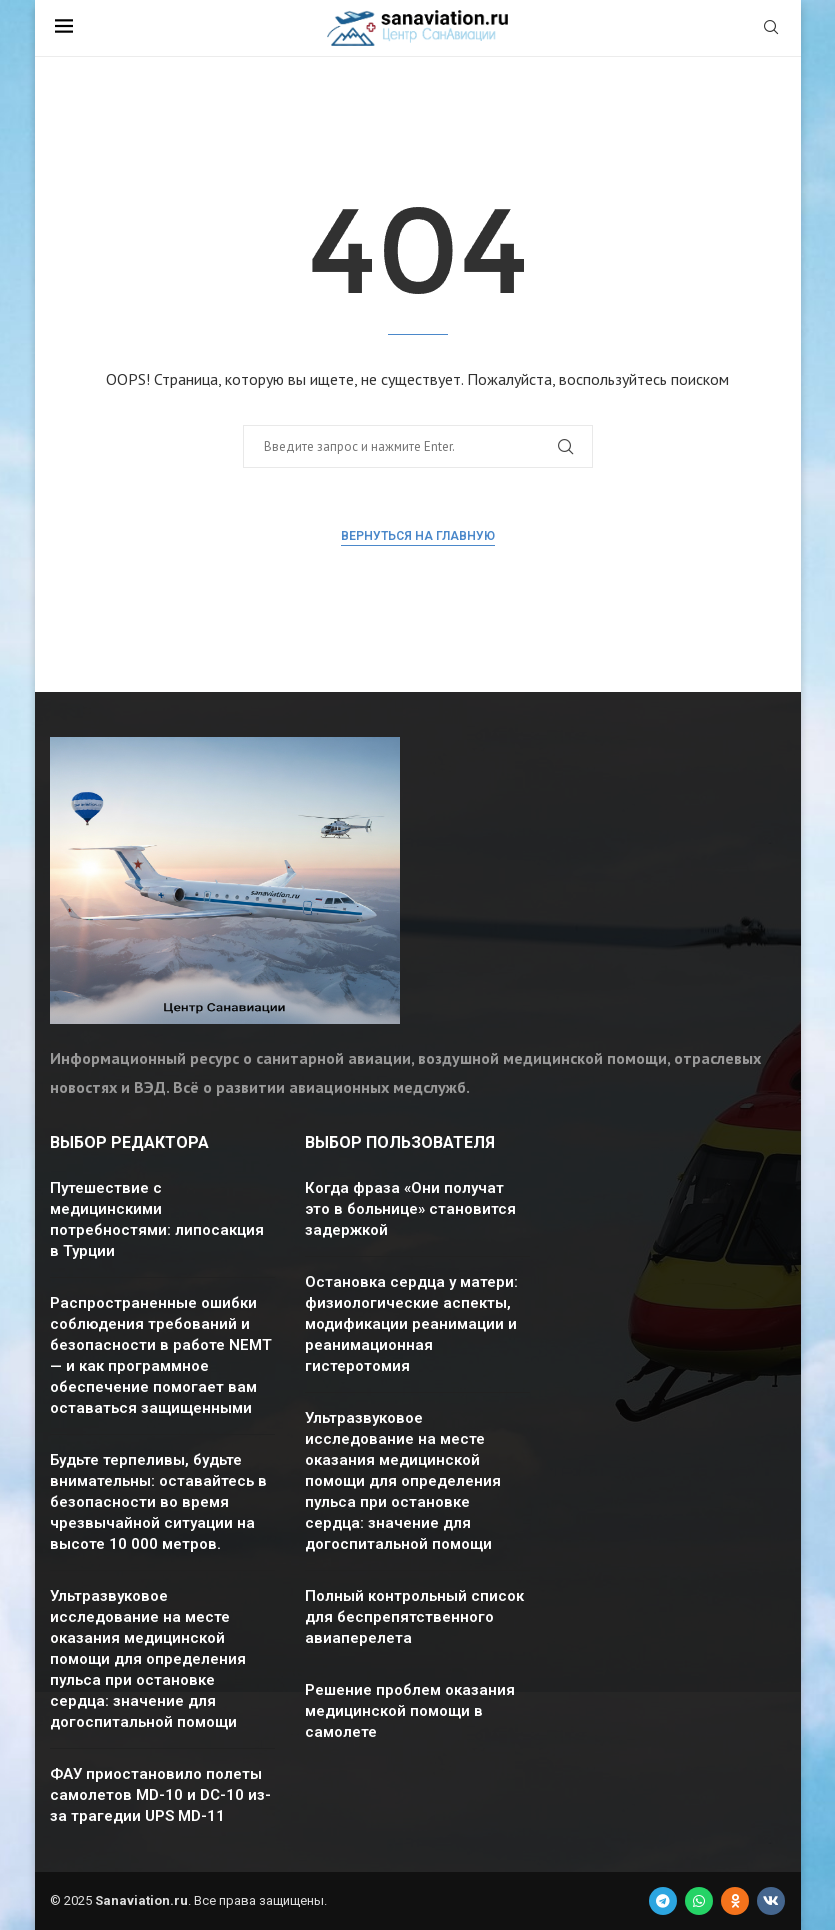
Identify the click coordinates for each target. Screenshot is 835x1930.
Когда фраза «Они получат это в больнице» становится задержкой (410, 1209)
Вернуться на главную (418, 536)
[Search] (771, 29)
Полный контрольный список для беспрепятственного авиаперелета (414, 1617)
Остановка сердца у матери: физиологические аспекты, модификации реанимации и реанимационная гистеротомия (411, 1324)
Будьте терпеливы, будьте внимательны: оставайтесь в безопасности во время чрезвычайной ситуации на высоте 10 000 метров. (158, 1502)
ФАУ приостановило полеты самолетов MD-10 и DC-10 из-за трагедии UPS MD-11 (160, 1795)
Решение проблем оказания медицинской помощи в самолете (410, 1711)
